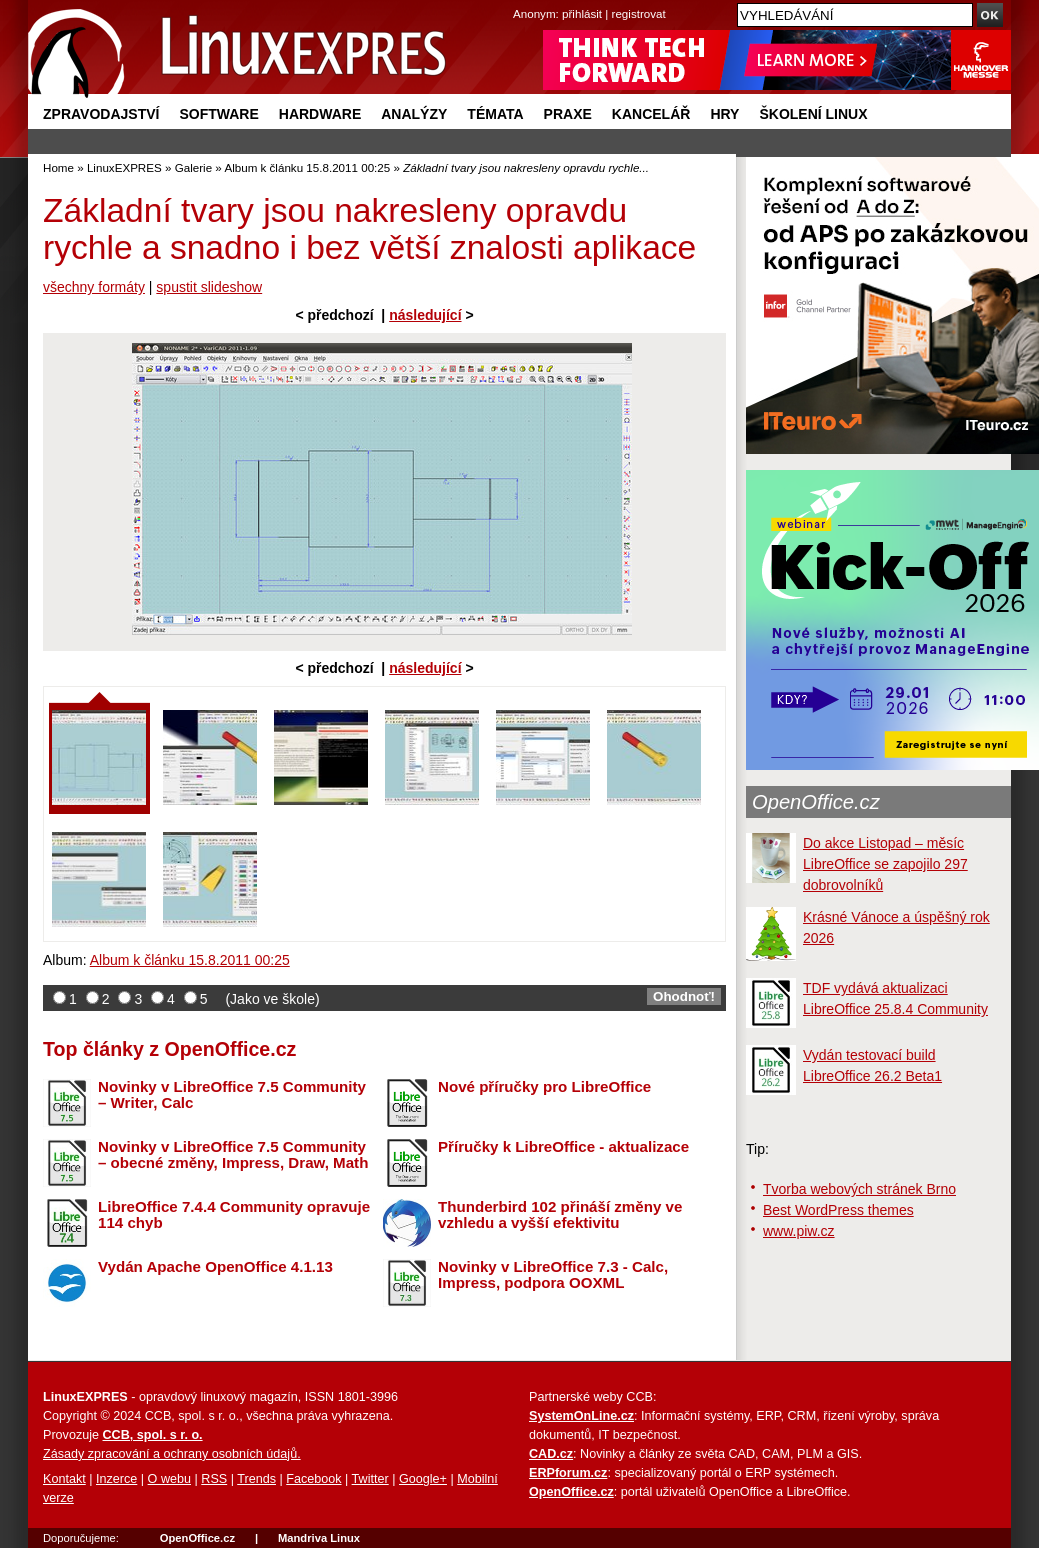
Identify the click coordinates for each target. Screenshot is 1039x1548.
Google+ (423, 1479)
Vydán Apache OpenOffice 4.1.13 (215, 1266)
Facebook (313, 1479)
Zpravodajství (101, 114)
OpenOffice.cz (816, 802)
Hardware (320, 114)
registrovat (639, 13)
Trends (256, 1479)
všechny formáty (94, 287)
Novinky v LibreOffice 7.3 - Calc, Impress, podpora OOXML (553, 1275)
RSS (214, 1479)
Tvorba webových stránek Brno (859, 1189)
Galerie (193, 167)
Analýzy (414, 114)
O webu (169, 1479)
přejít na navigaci (519, 0)
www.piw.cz (799, 1231)
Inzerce (116, 1479)
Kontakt (64, 1479)
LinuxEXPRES (124, 167)
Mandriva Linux (319, 1538)
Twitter (370, 1479)
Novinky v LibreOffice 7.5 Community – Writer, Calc (232, 1095)
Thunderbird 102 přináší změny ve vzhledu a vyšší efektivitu (560, 1215)
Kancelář (651, 114)
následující (425, 315)
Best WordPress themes (838, 1210)
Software (218, 114)
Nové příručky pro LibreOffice (544, 1086)
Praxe (568, 114)
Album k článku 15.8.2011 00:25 (307, 167)
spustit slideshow (209, 287)
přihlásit (582, 13)
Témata (495, 114)
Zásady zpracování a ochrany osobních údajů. (172, 1454)
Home (58, 167)
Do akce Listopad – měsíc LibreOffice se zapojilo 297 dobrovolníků (885, 864)
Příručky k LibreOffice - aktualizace (563, 1146)
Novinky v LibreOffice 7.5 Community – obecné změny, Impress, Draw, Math (233, 1155)
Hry (724, 114)
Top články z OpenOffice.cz (169, 1049)
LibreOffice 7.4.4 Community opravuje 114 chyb (234, 1215)
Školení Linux (813, 114)
